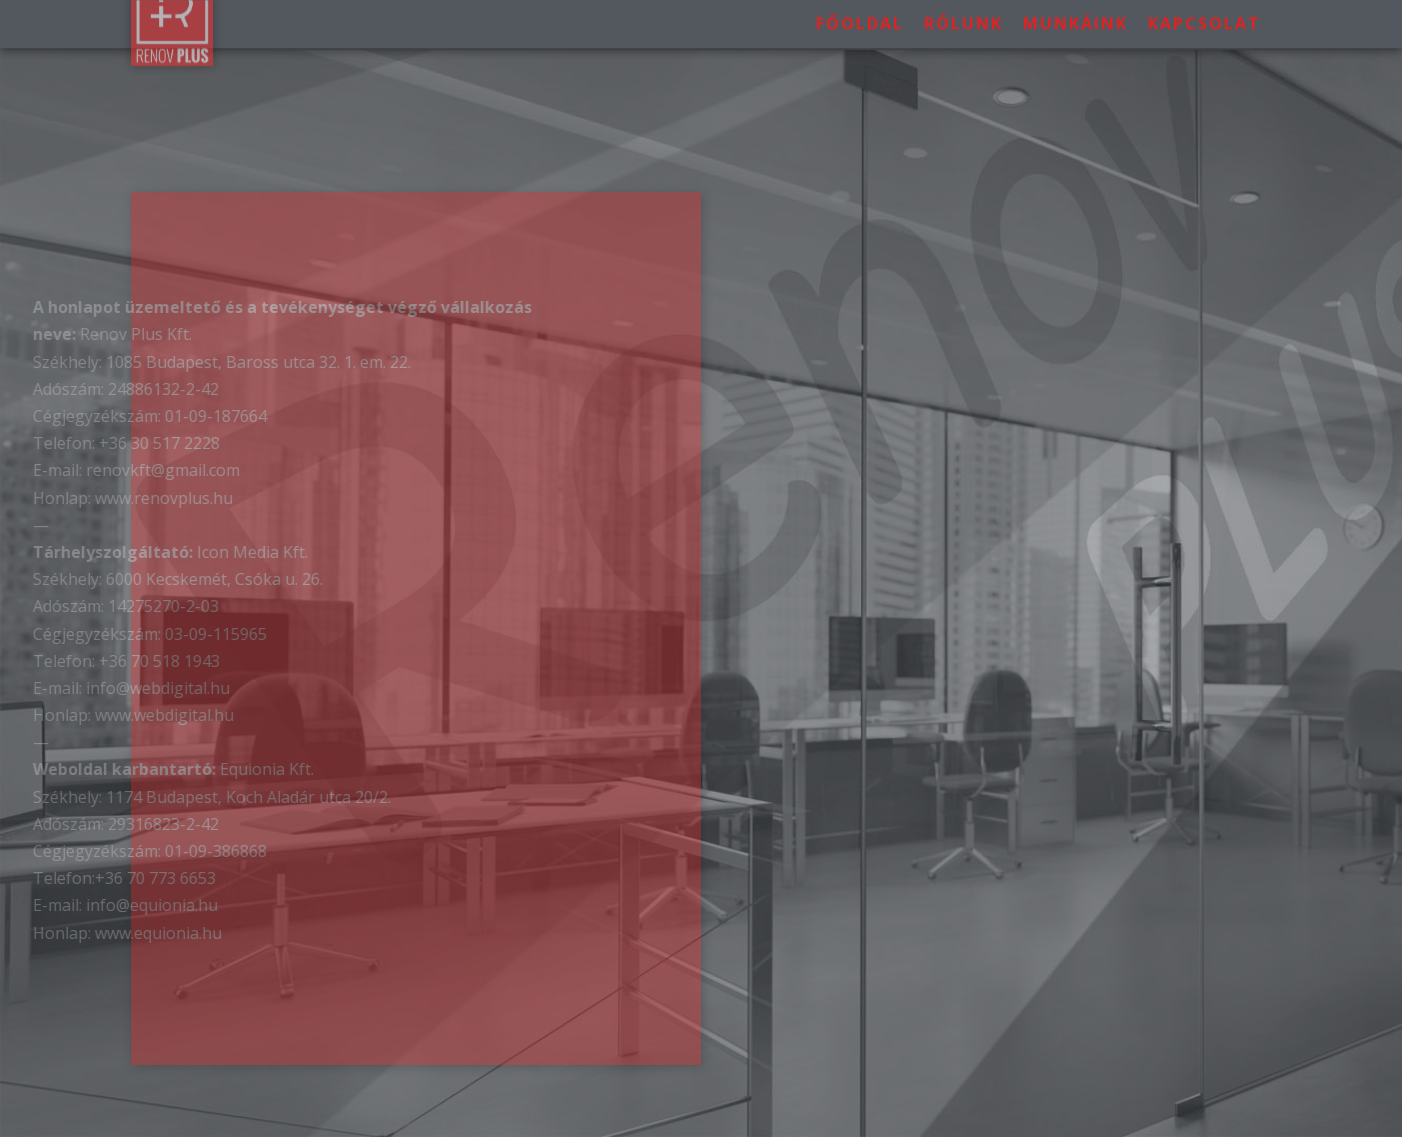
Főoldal (860, 19)
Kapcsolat (1204, 19)
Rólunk (963, 19)
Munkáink (1075, 19)
